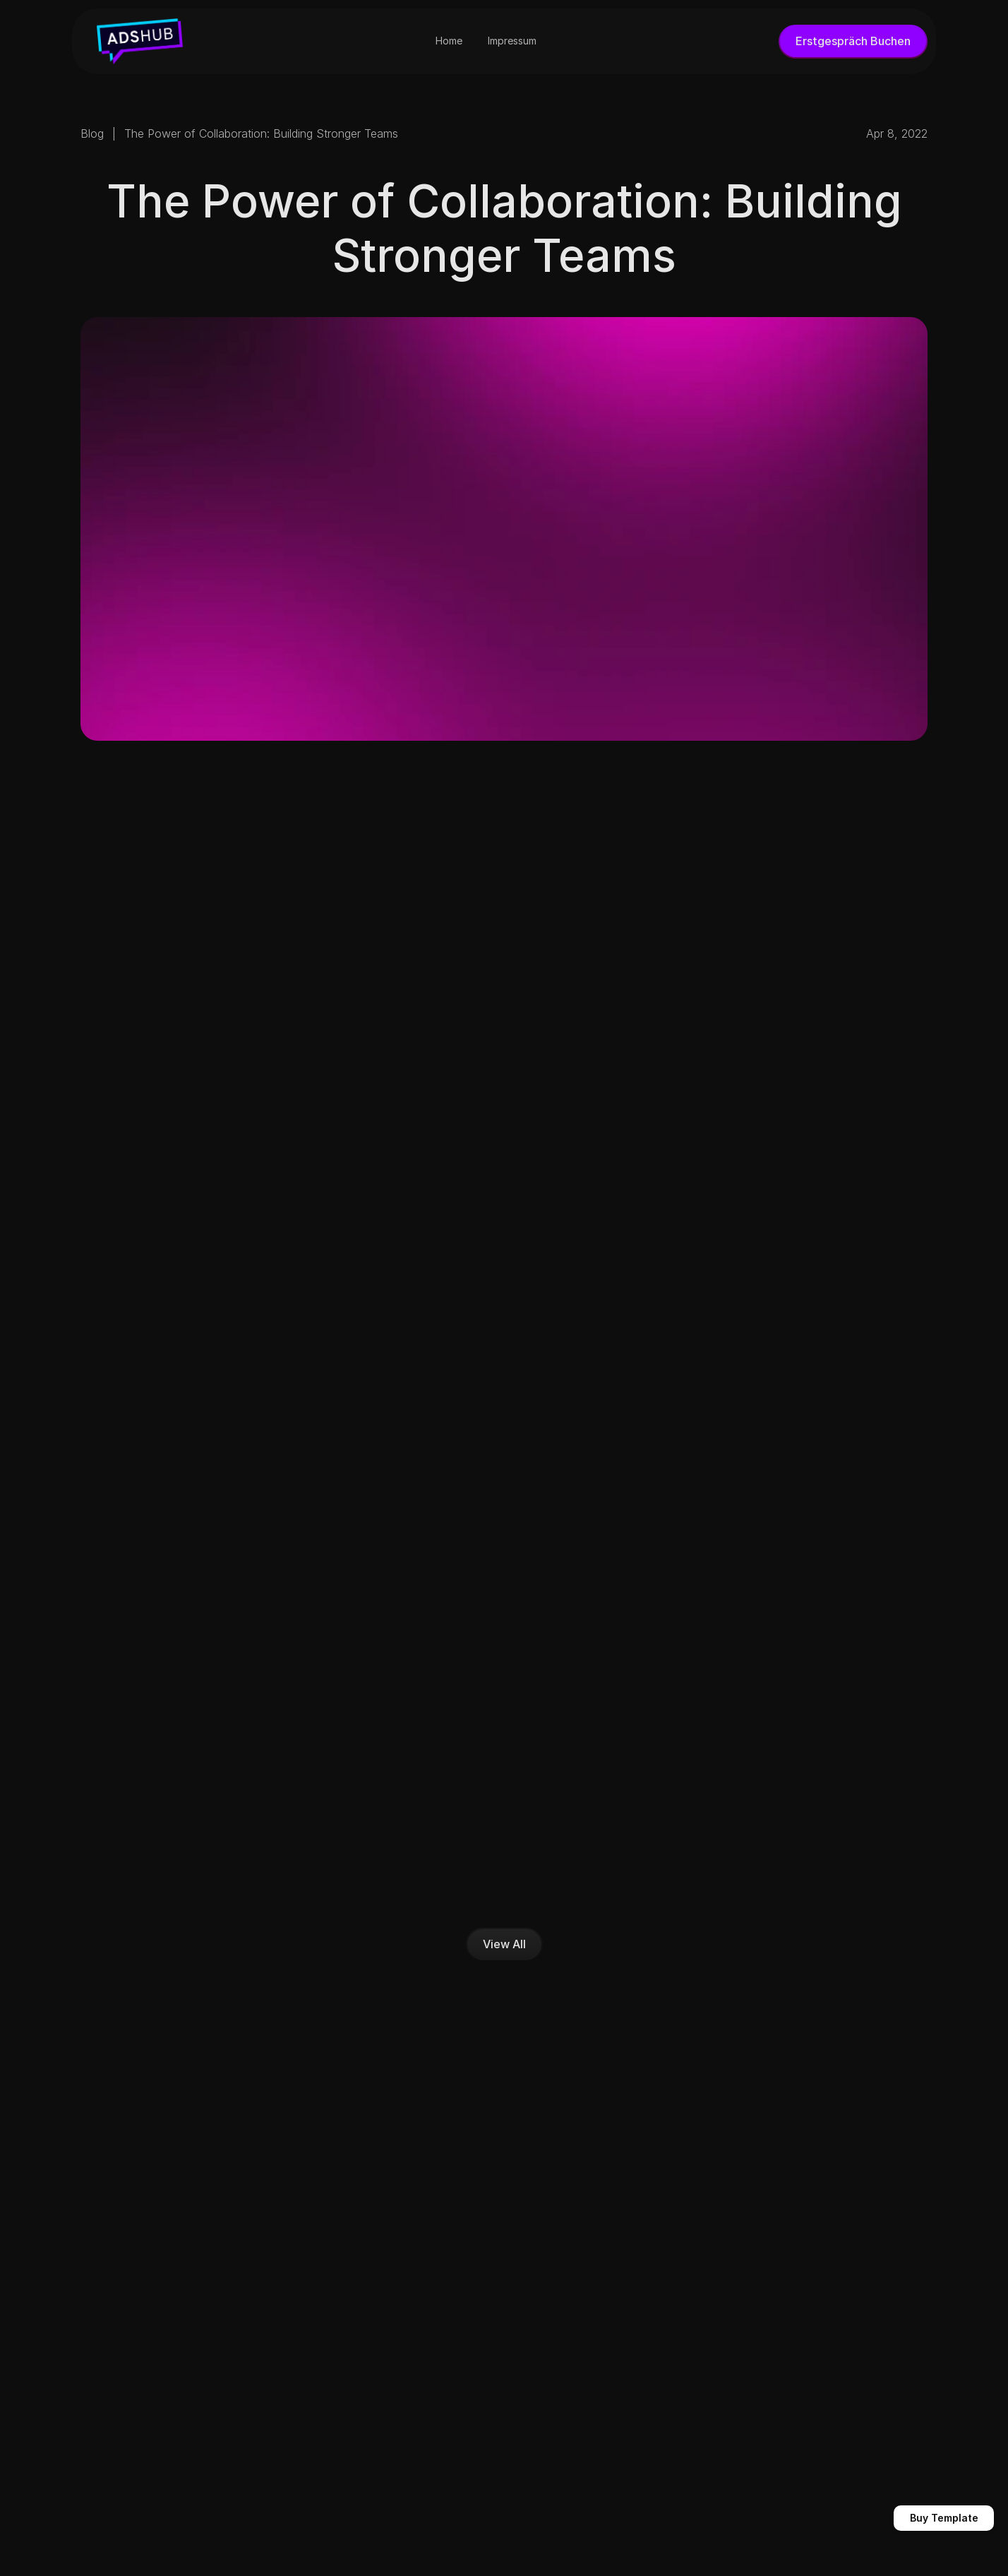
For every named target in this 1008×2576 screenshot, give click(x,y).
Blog (92, 133)
